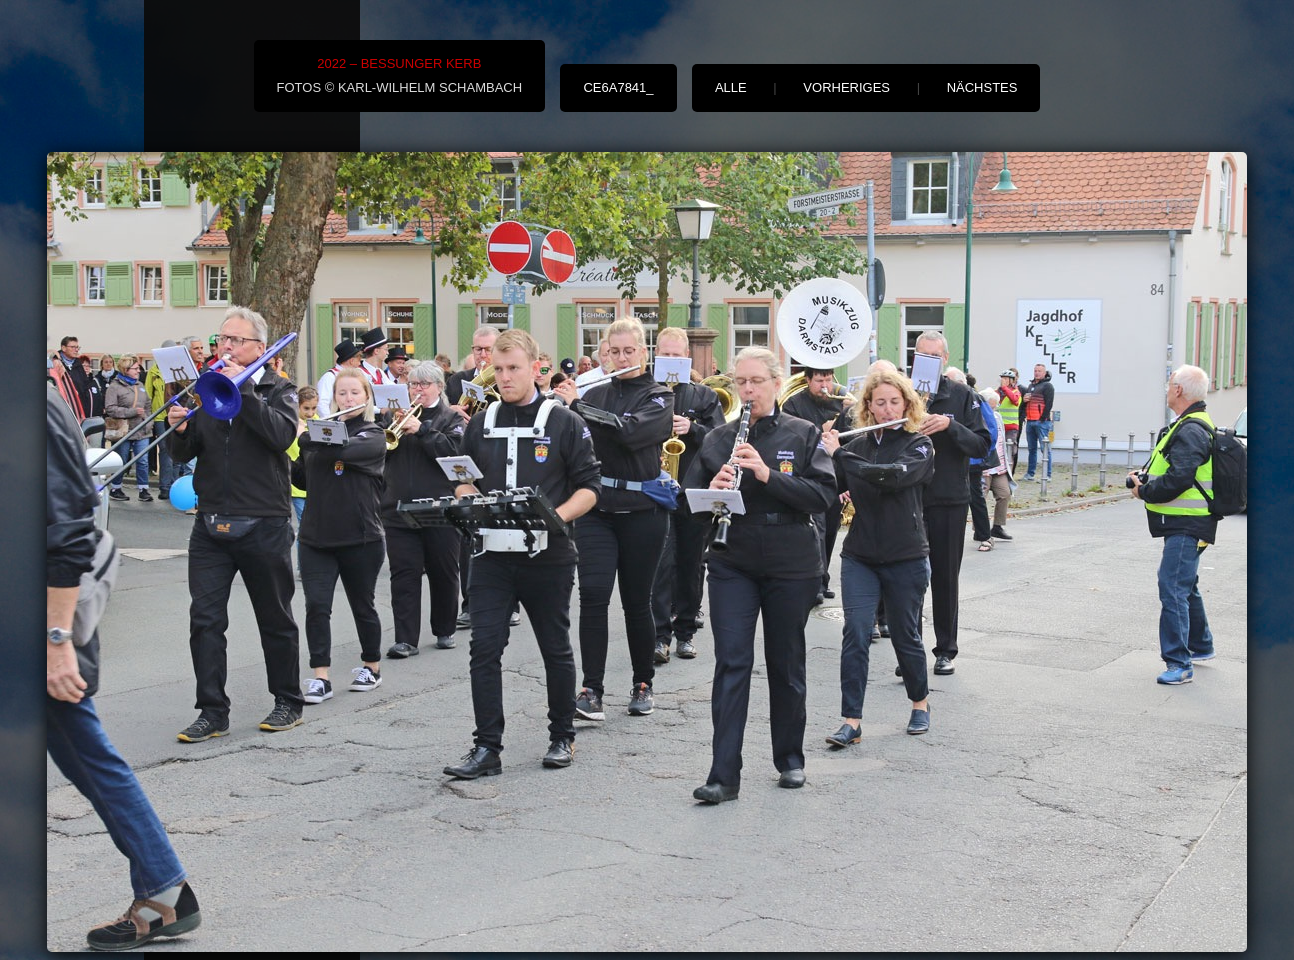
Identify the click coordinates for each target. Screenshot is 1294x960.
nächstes (982, 87)
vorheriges (846, 87)
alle (731, 87)
